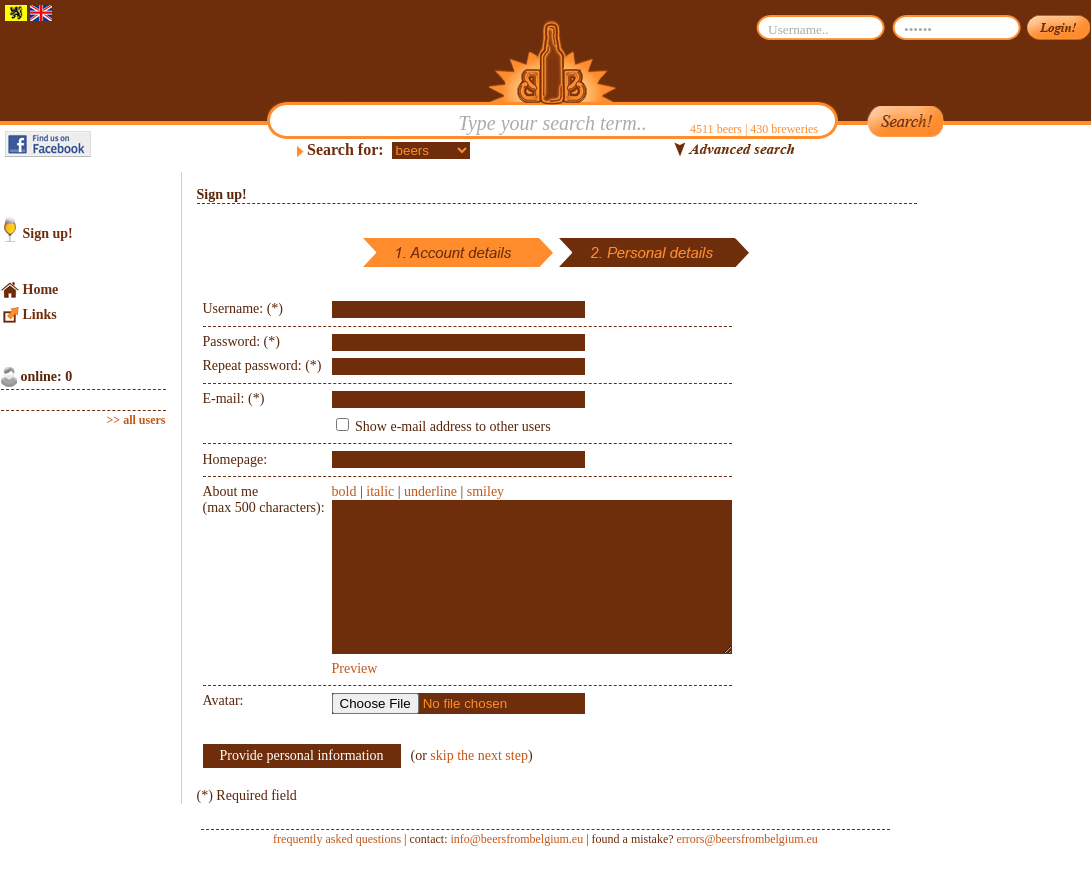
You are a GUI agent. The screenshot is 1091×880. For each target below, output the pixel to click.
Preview (355, 698)
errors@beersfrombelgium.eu (747, 869)
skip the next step (479, 785)
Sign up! (48, 233)
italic (380, 491)
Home (41, 289)
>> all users (135, 420)
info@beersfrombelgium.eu (516, 869)
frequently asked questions (337, 869)
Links (40, 314)
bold (344, 491)
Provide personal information (301, 785)
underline (430, 491)
